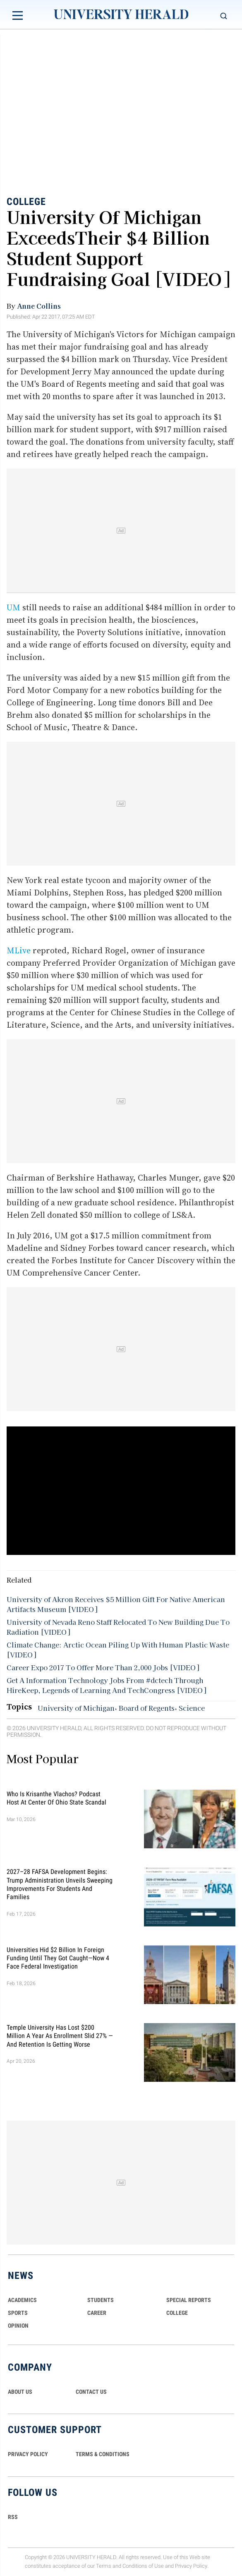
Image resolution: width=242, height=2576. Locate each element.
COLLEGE (177, 2312)
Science (192, 1708)
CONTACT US (91, 2391)
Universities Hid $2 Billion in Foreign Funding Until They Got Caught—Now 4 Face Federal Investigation (58, 1957)
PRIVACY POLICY (28, 2454)
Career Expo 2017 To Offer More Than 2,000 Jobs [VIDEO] (103, 1667)
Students (100, 2300)
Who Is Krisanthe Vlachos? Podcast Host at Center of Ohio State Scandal (56, 1798)
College (26, 201)
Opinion (18, 2325)
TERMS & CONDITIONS (102, 2454)
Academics (22, 2300)
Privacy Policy (191, 2566)
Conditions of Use (143, 2566)
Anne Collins (39, 306)
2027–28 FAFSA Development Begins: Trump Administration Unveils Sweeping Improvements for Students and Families (60, 1884)
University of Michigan (76, 1708)
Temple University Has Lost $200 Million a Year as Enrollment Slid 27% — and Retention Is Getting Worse (60, 2035)
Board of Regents (147, 1708)
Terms (103, 2566)
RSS (13, 2517)
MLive (20, 950)
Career (96, 2312)
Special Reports (188, 2300)
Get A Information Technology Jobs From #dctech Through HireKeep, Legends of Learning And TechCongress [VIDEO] (106, 1685)
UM (14, 607)
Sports (18, 2312)
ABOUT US (20, 2391)
